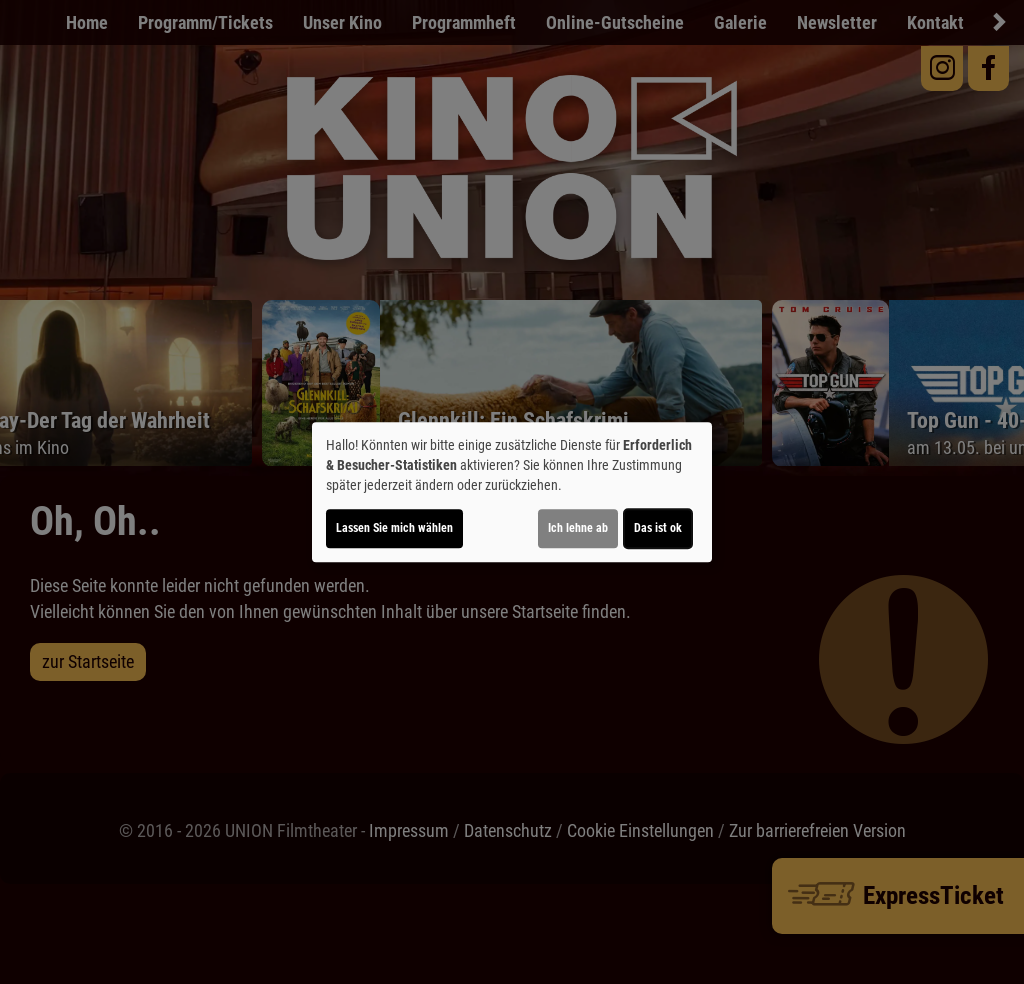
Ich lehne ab (578, 528)
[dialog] (512, 492)
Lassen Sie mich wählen (394, 528)
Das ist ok (658, 528)
